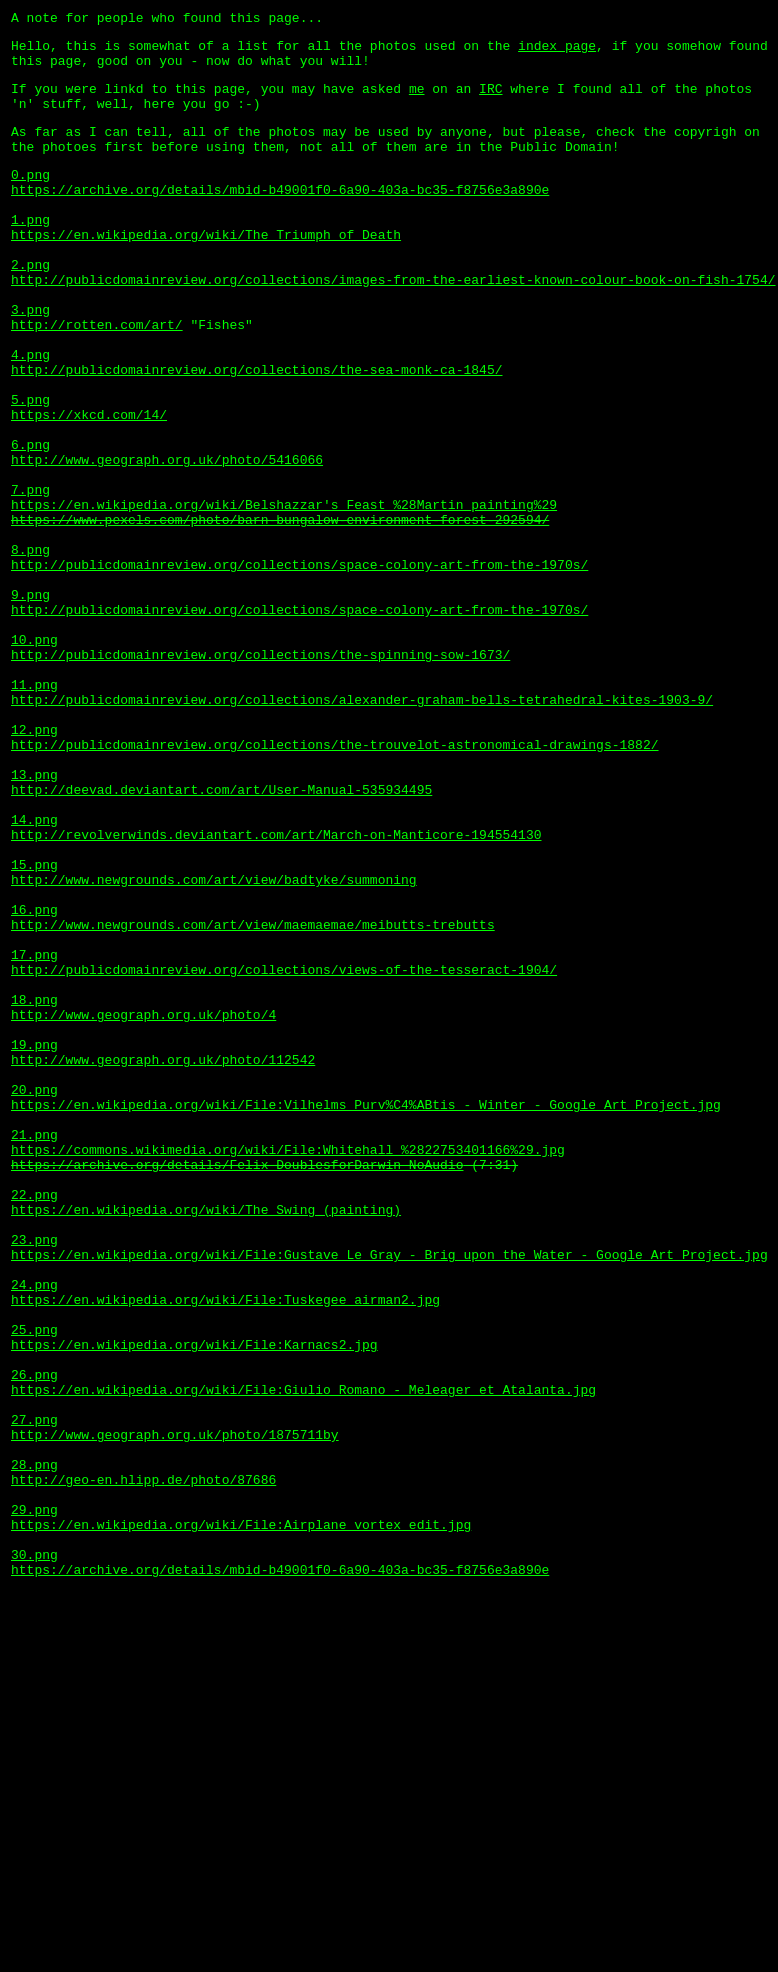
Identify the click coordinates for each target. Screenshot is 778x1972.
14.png (34, 972)
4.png (30, 414)
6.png (30, 522)
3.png (30, 360)
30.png (34, 1854)
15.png (34, 1026)
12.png (34, 864)
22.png (34, 1422)
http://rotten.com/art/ (97, 378)
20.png (34, 1296)
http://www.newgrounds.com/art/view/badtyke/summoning (214, 1044)
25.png (34, 1584)
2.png (30, 306)
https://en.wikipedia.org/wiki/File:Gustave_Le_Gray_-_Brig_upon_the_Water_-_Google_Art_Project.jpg (389, 1494)
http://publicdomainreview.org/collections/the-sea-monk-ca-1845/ (256, 432)
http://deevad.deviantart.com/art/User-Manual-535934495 (221, 936)
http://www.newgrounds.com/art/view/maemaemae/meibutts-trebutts (253, 1098)
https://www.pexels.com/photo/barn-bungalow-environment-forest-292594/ (280, 612)
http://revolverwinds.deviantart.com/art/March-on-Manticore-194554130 (276, 990)
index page (557, 51)
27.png (34, 1692)
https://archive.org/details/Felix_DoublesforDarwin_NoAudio (237, 1386)
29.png (34, 1800)
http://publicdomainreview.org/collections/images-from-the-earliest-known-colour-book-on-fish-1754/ (393, 324)
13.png (34, 918)
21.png (34, 1350)
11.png (34, 810)
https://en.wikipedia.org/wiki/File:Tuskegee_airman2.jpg (225, 1548)
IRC (490, 100)
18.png (34, 1188)
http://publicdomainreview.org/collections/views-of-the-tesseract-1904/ (284, 1152)
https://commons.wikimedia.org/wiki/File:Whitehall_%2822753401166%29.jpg (288, 1368)
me (417, 100)
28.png (34, 1746)
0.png (30, 198)
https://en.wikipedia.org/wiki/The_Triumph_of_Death (206, 270)
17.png (34, 1134)
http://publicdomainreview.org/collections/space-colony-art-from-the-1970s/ (299, 666)
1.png (30, 252)
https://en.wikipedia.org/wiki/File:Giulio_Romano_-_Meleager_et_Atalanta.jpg (303, 1656)
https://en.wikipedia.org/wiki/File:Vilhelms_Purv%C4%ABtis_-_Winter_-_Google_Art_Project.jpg (366, 1314)
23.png (34, 1476)
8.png (30, 648)
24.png (34, 1530)
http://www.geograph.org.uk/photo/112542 (163, 1260)
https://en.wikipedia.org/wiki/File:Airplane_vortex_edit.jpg (241, 1818)
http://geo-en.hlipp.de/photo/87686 (143, 1764)
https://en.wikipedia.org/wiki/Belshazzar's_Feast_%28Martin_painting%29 (284, 594)
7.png (30, 576)
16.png (34, 1080)
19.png (34, 1242)
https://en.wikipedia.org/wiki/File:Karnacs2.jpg (194, 1602)
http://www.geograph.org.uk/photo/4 (143, 1206)
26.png (34, 1638)
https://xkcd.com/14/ (89, 486)
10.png (34, 756)
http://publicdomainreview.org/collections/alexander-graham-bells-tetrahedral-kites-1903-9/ (362, 828)
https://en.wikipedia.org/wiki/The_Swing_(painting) (206, 1440)
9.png (30, 702)
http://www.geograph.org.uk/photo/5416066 (167, 540)
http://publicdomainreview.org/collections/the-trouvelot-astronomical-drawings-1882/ (334, 882)
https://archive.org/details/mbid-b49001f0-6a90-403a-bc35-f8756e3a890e (280, 216)
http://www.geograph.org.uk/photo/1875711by (175, 1710)
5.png (30, 468)
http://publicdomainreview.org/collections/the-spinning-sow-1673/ (260, 774)
